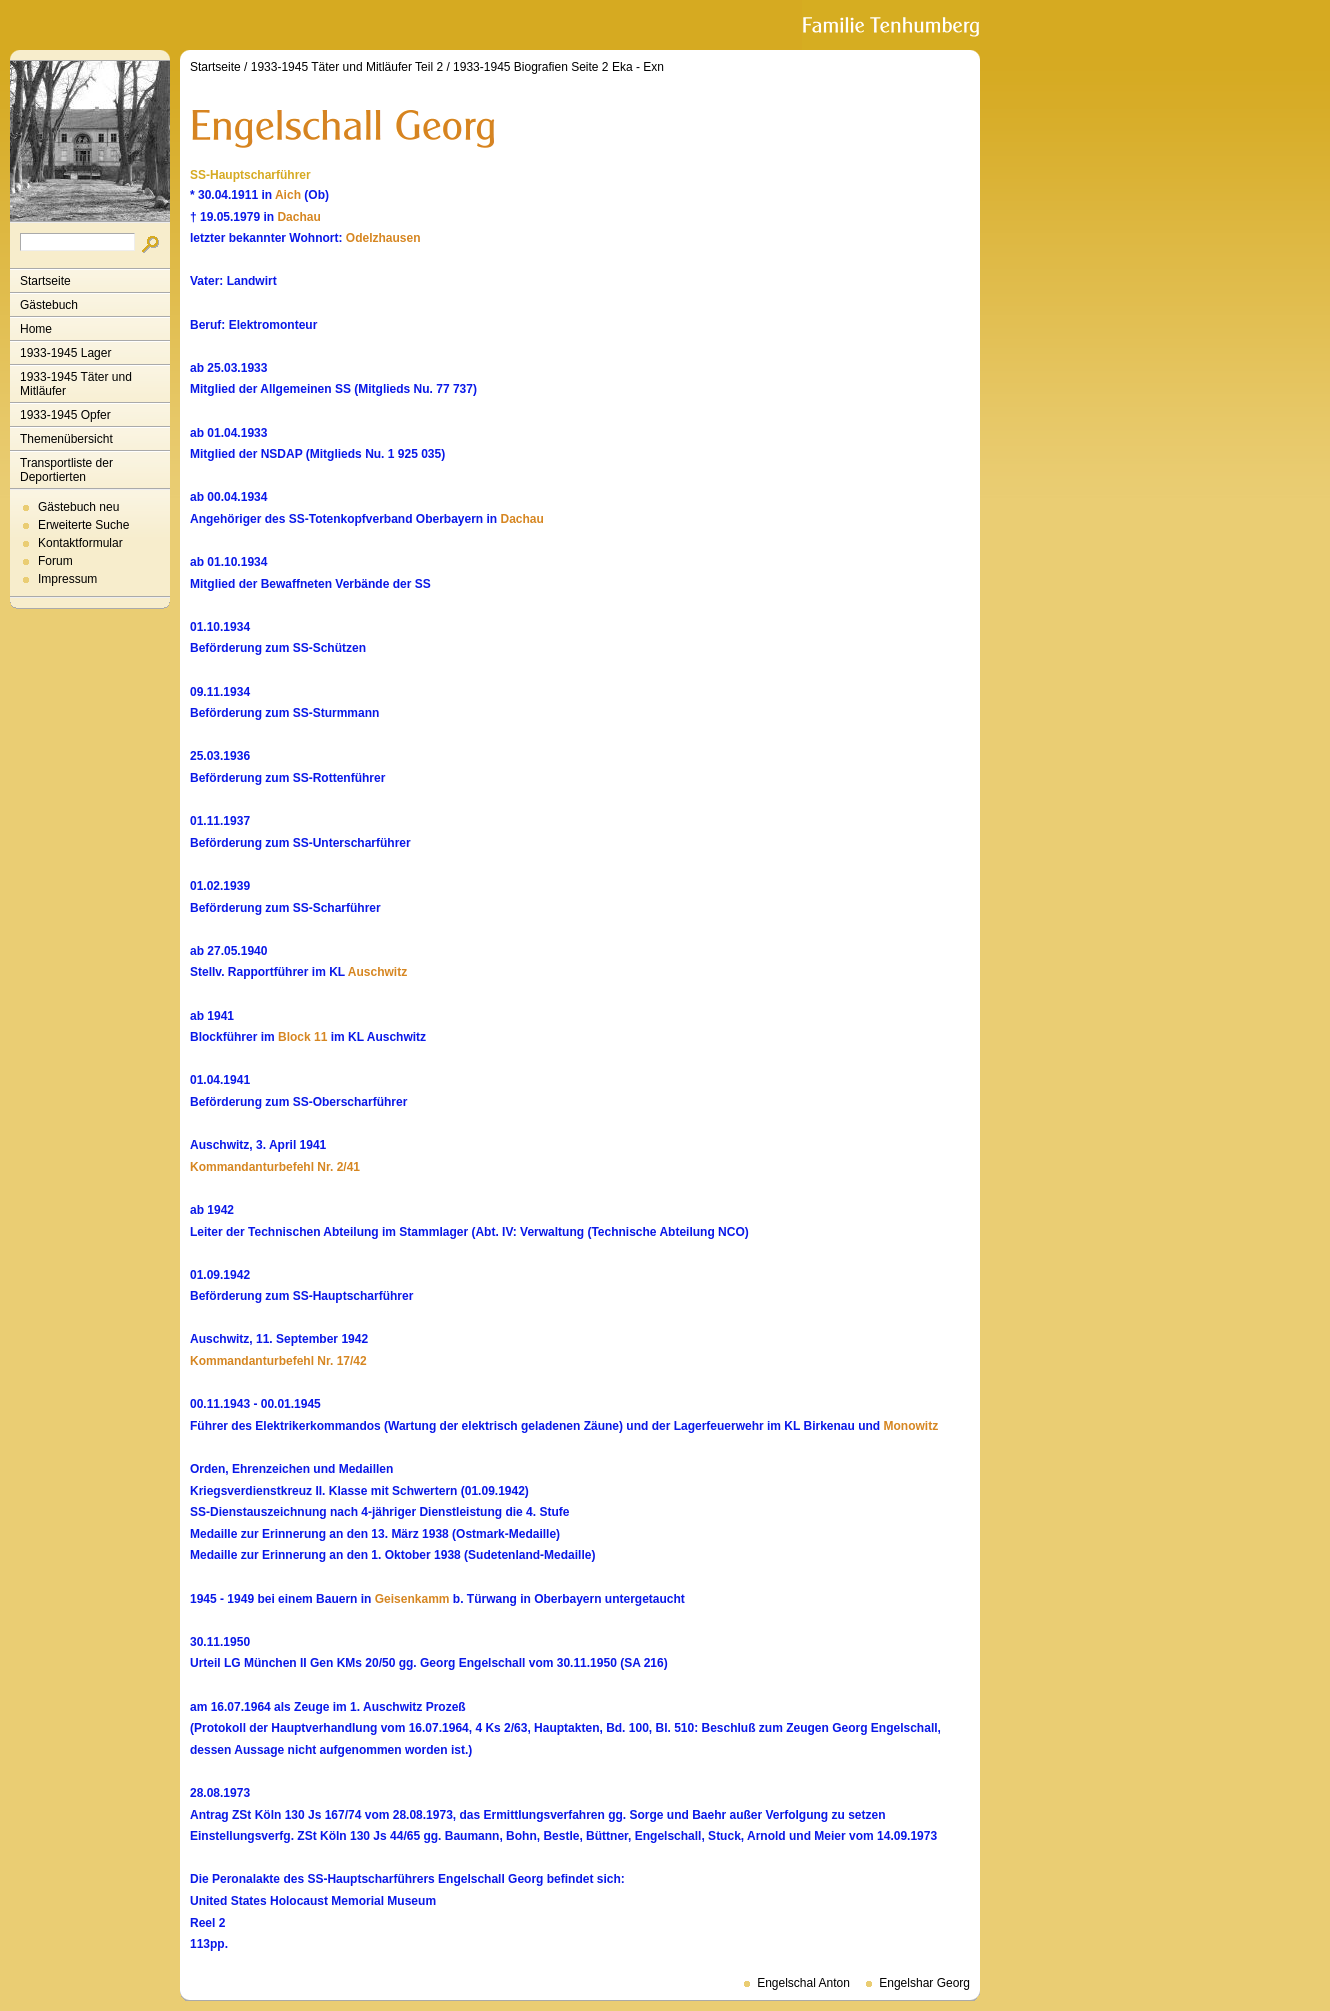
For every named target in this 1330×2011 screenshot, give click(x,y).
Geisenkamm (412, 1599)
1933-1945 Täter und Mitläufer (76, 384)
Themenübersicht (66, 439)
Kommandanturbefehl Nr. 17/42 (278, 1361)
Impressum (67, 579)
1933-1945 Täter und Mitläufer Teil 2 (347, 67)
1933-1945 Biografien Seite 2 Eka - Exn (558, 67)
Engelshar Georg (924, 1983)
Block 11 (302, 1037)
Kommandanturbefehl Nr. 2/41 (275, 1167)
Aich (288, 195)
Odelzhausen (383, 238)
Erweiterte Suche (83, 525)
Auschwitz (377, 972)
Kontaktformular (80, 543)
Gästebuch (49, 305)
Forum (55, 561)
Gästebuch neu (78, 507)
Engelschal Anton (803, 1983)
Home (36, 329)
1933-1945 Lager (65, 353)
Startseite (45, 281)
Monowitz (911, 1426)
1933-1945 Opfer (65, 415)
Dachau (298, 217)
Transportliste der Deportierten (66, 470)
